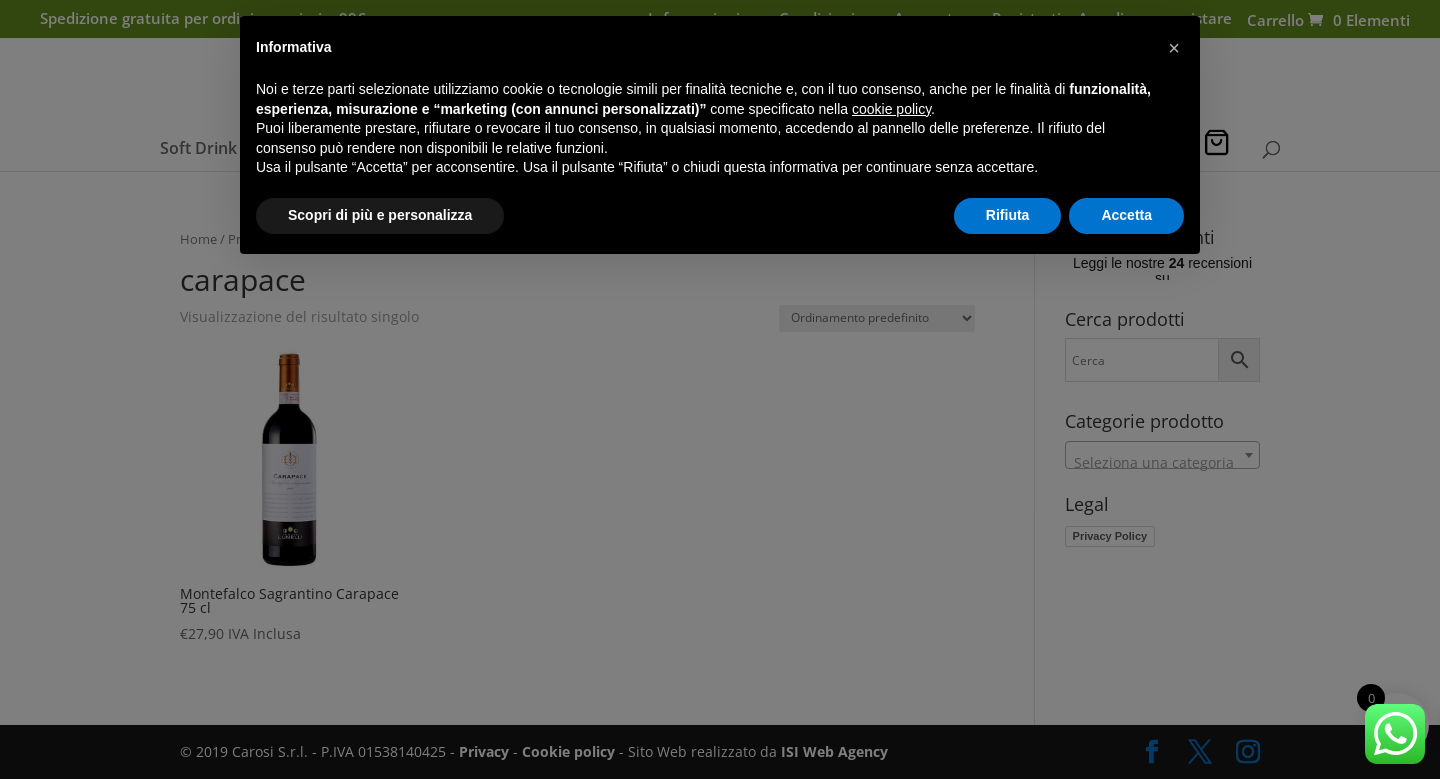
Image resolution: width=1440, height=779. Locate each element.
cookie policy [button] (891, 109)
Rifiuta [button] (1008, 215)
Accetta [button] (1126, 215)
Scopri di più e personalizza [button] (380, 215)
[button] (1174, 48)
